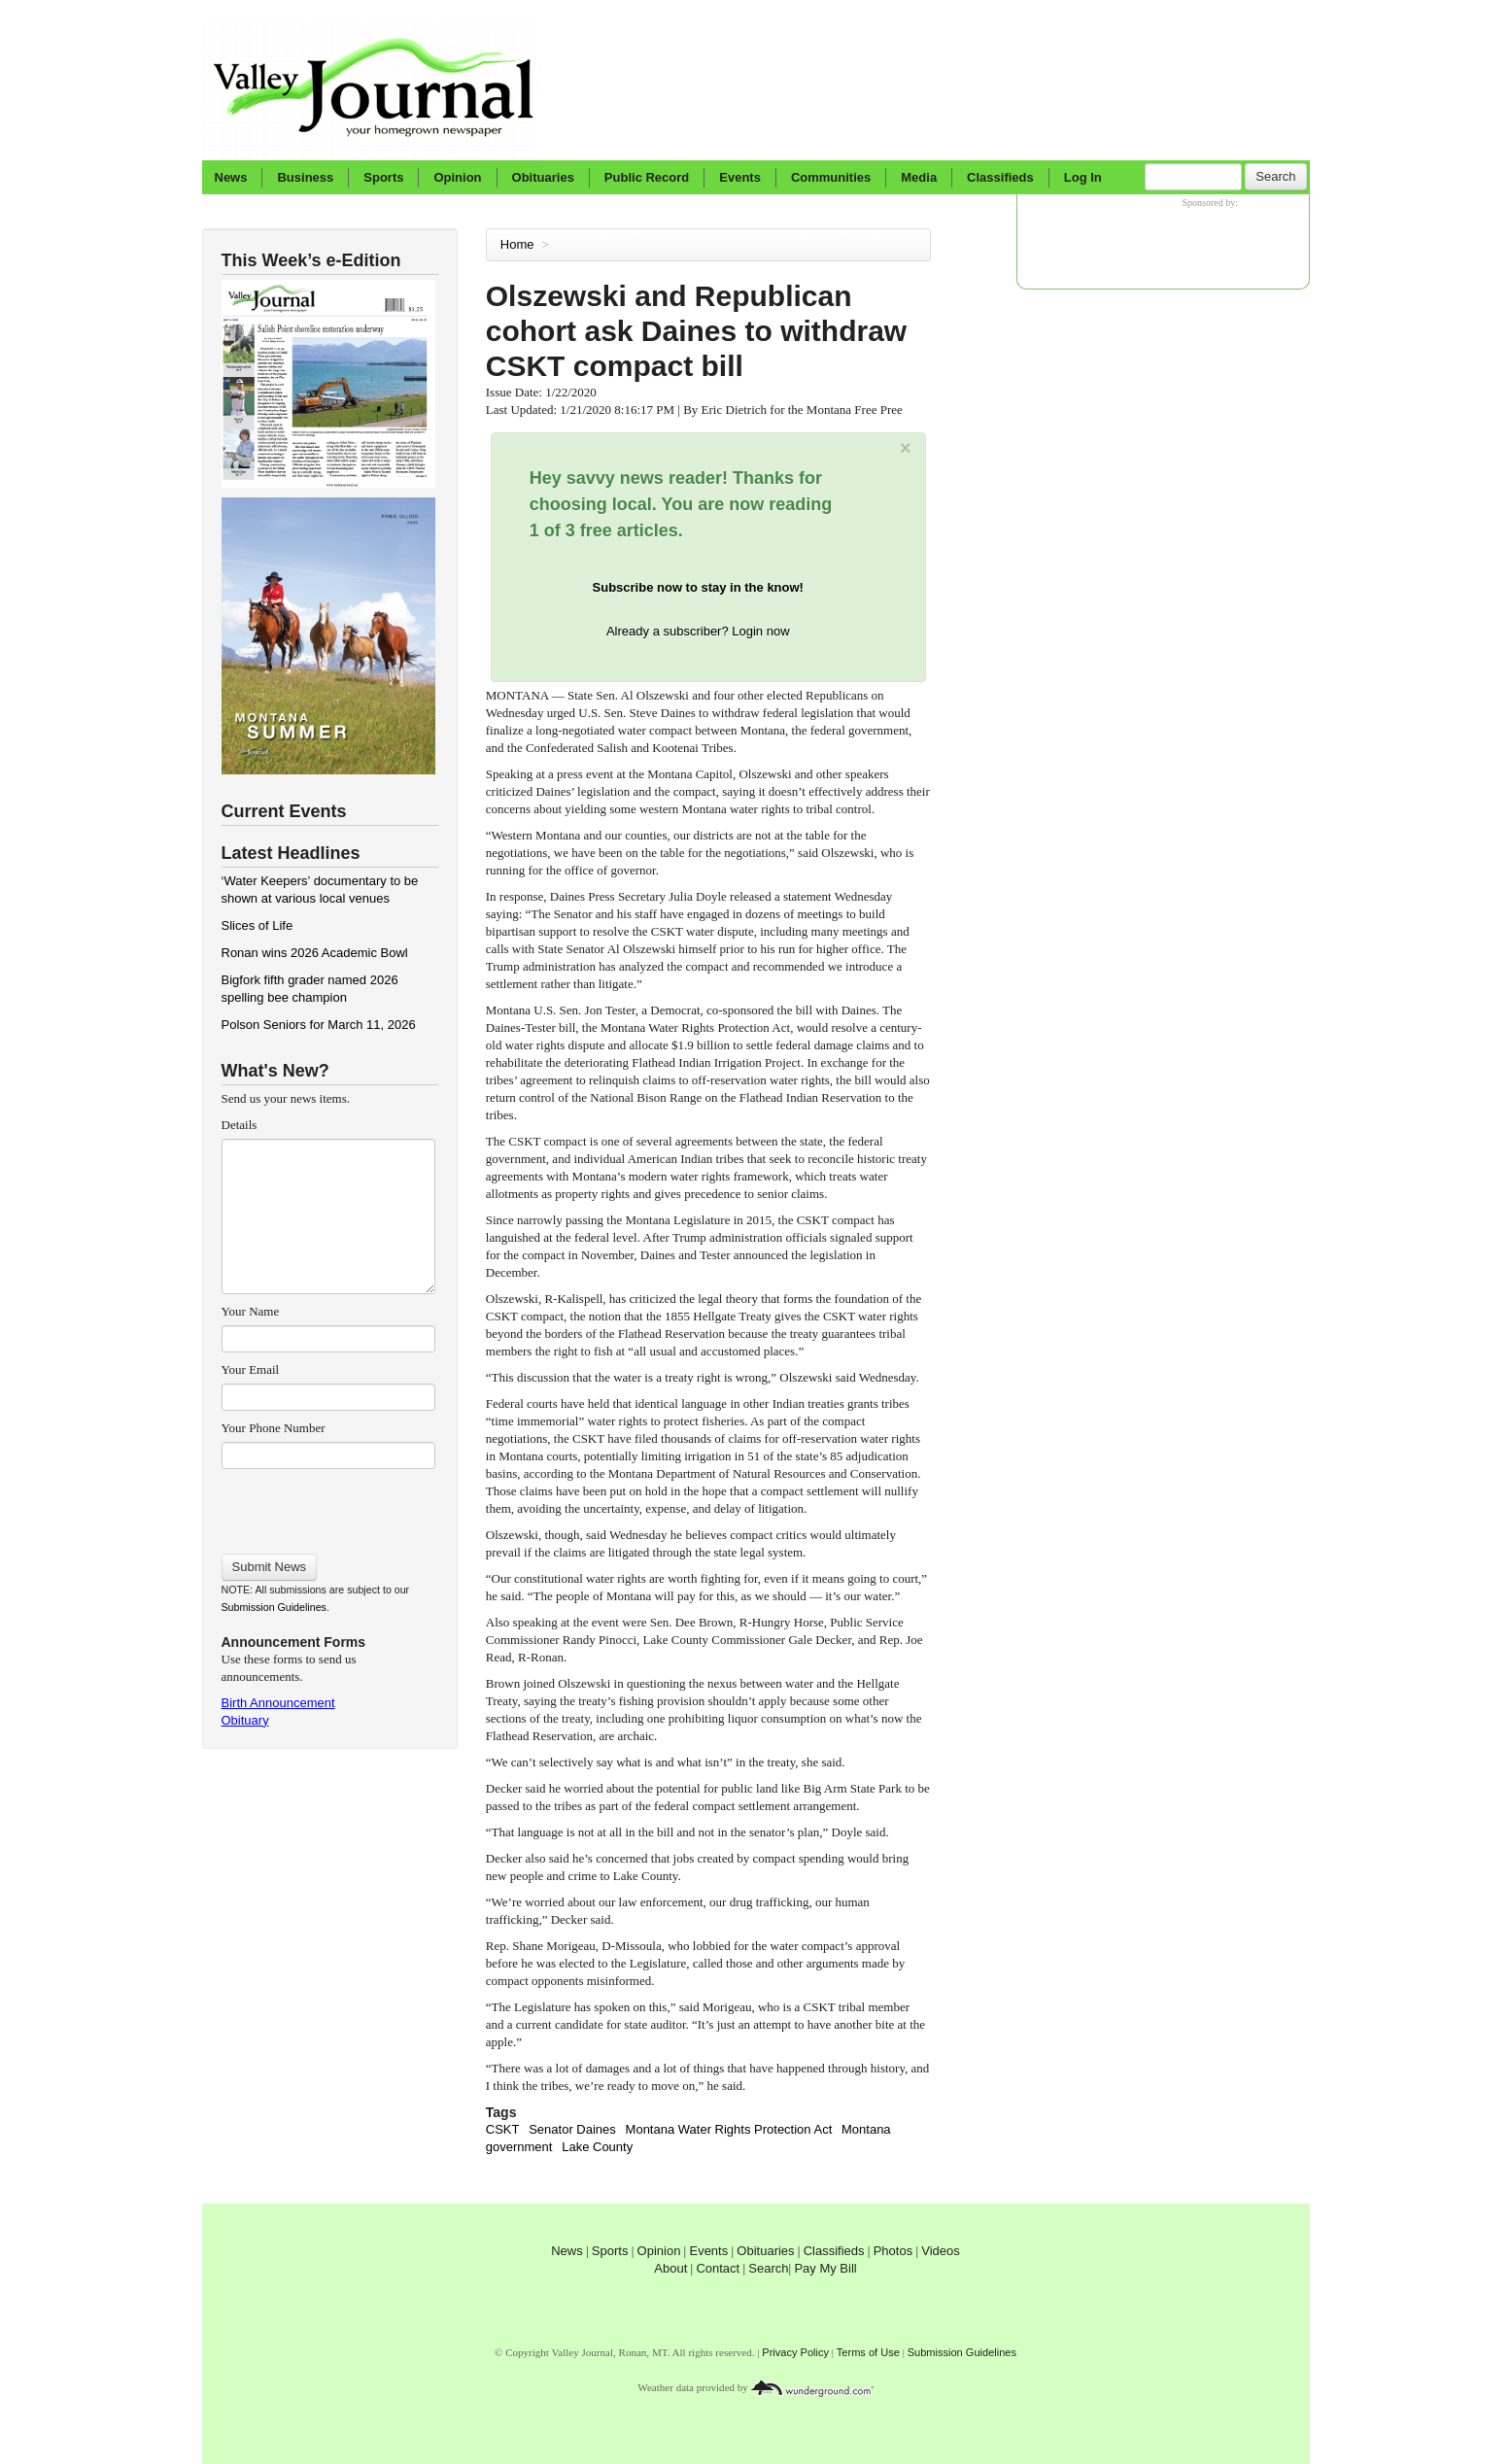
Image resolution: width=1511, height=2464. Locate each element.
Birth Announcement (278, 1702)
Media (919, 177)
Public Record (646, 177)
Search (1275, 176)
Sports (383, 177)
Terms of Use (868, 2352)
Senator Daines (572, 2129)
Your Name (251, 1311)
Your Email (251, 1369)
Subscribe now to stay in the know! (698, 587)
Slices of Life (257, 925)
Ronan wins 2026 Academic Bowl (315, 952)
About (670, 2268)
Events (740, 177)
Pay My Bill (825, 2268)
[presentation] (328, 1505)
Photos (893, 2250)
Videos (940, 2250)
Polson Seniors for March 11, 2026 (319, 1024)
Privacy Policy (795, 2352)
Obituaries (543, 177)
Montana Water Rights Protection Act (729, 2129)
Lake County (597, 2146)
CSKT (503, 2129)
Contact (717, 2268)
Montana (866, 2129)
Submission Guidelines (274, 1607)
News (231, 177)
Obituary (245, 1720)
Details (240, 1124)
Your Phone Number (274, 1427)
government (519, 2146)
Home (517, 244)
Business (305, 177)
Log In (1083, 177)
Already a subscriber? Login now (698, 631)
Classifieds (1000, 177)
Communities (831, 177)
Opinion (457, 177)
